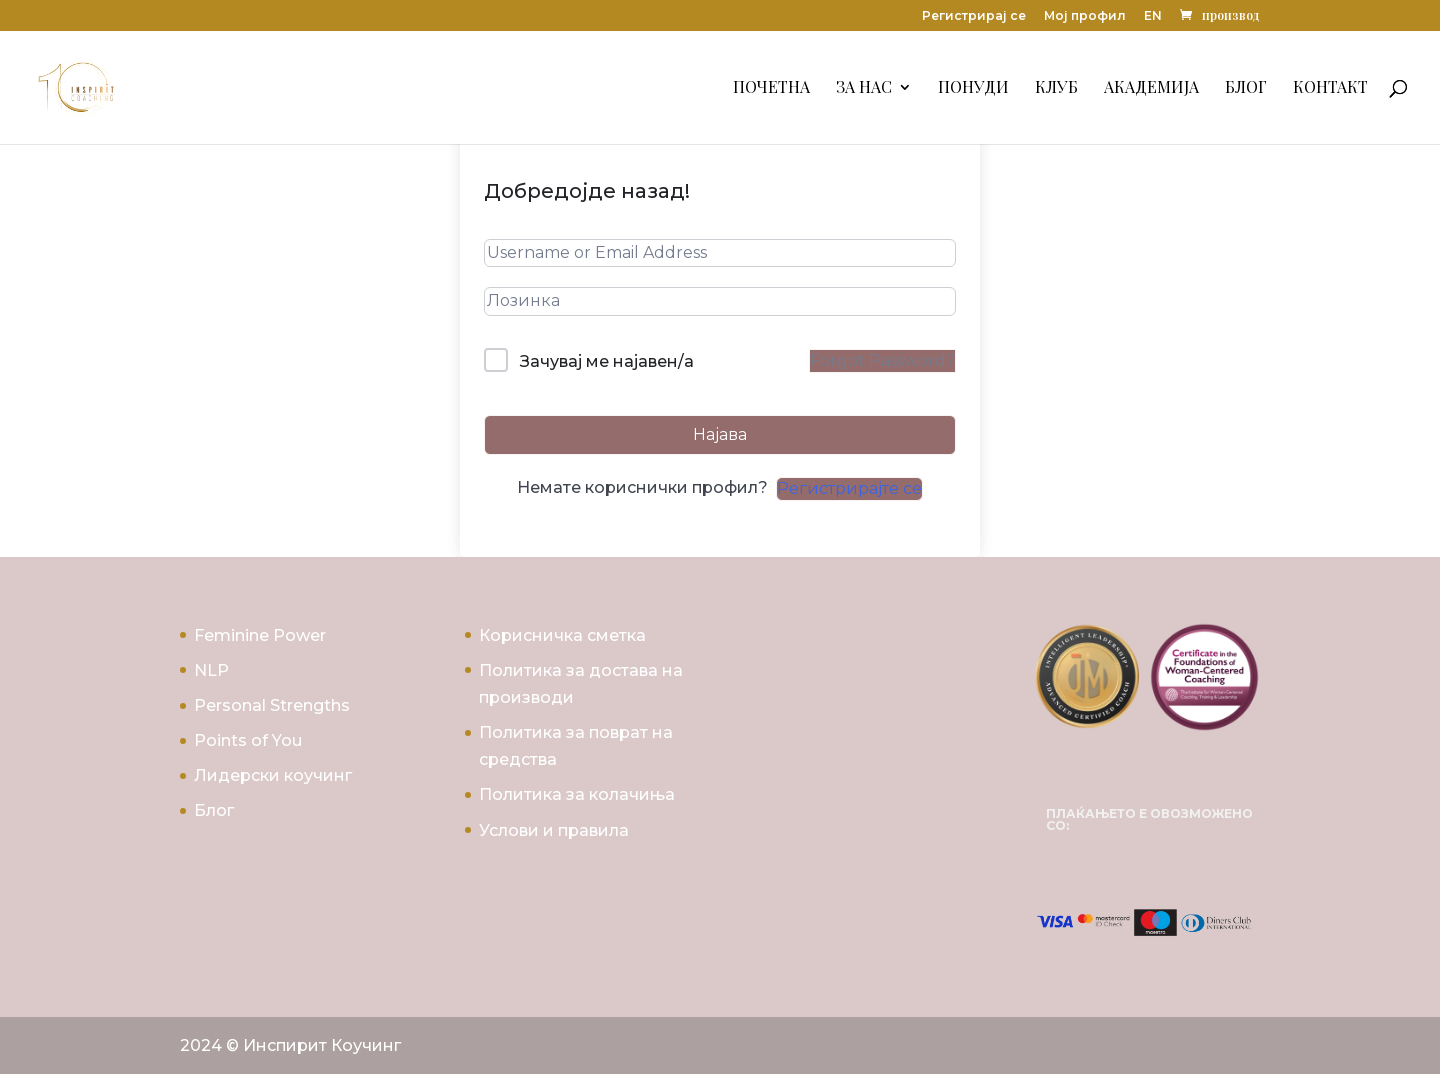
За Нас (864, 88)
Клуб (1056, 88)
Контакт (1330, 88)
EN (1153, 16)
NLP (211, 670)
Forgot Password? (882, 360)
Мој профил (1085, 16)
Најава (720, 434)
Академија (1151, 88)
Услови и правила (554, 830)
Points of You (248, 740)
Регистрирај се (974, 16)
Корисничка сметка (562, 635)
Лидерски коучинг (273, 775)
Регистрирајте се (849, 488)
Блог (1246, 88)
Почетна (771, 88)
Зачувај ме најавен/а (607, 361)
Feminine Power (260, 635)
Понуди (973, 88)
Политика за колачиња (577, 794)
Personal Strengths (272, 705)
